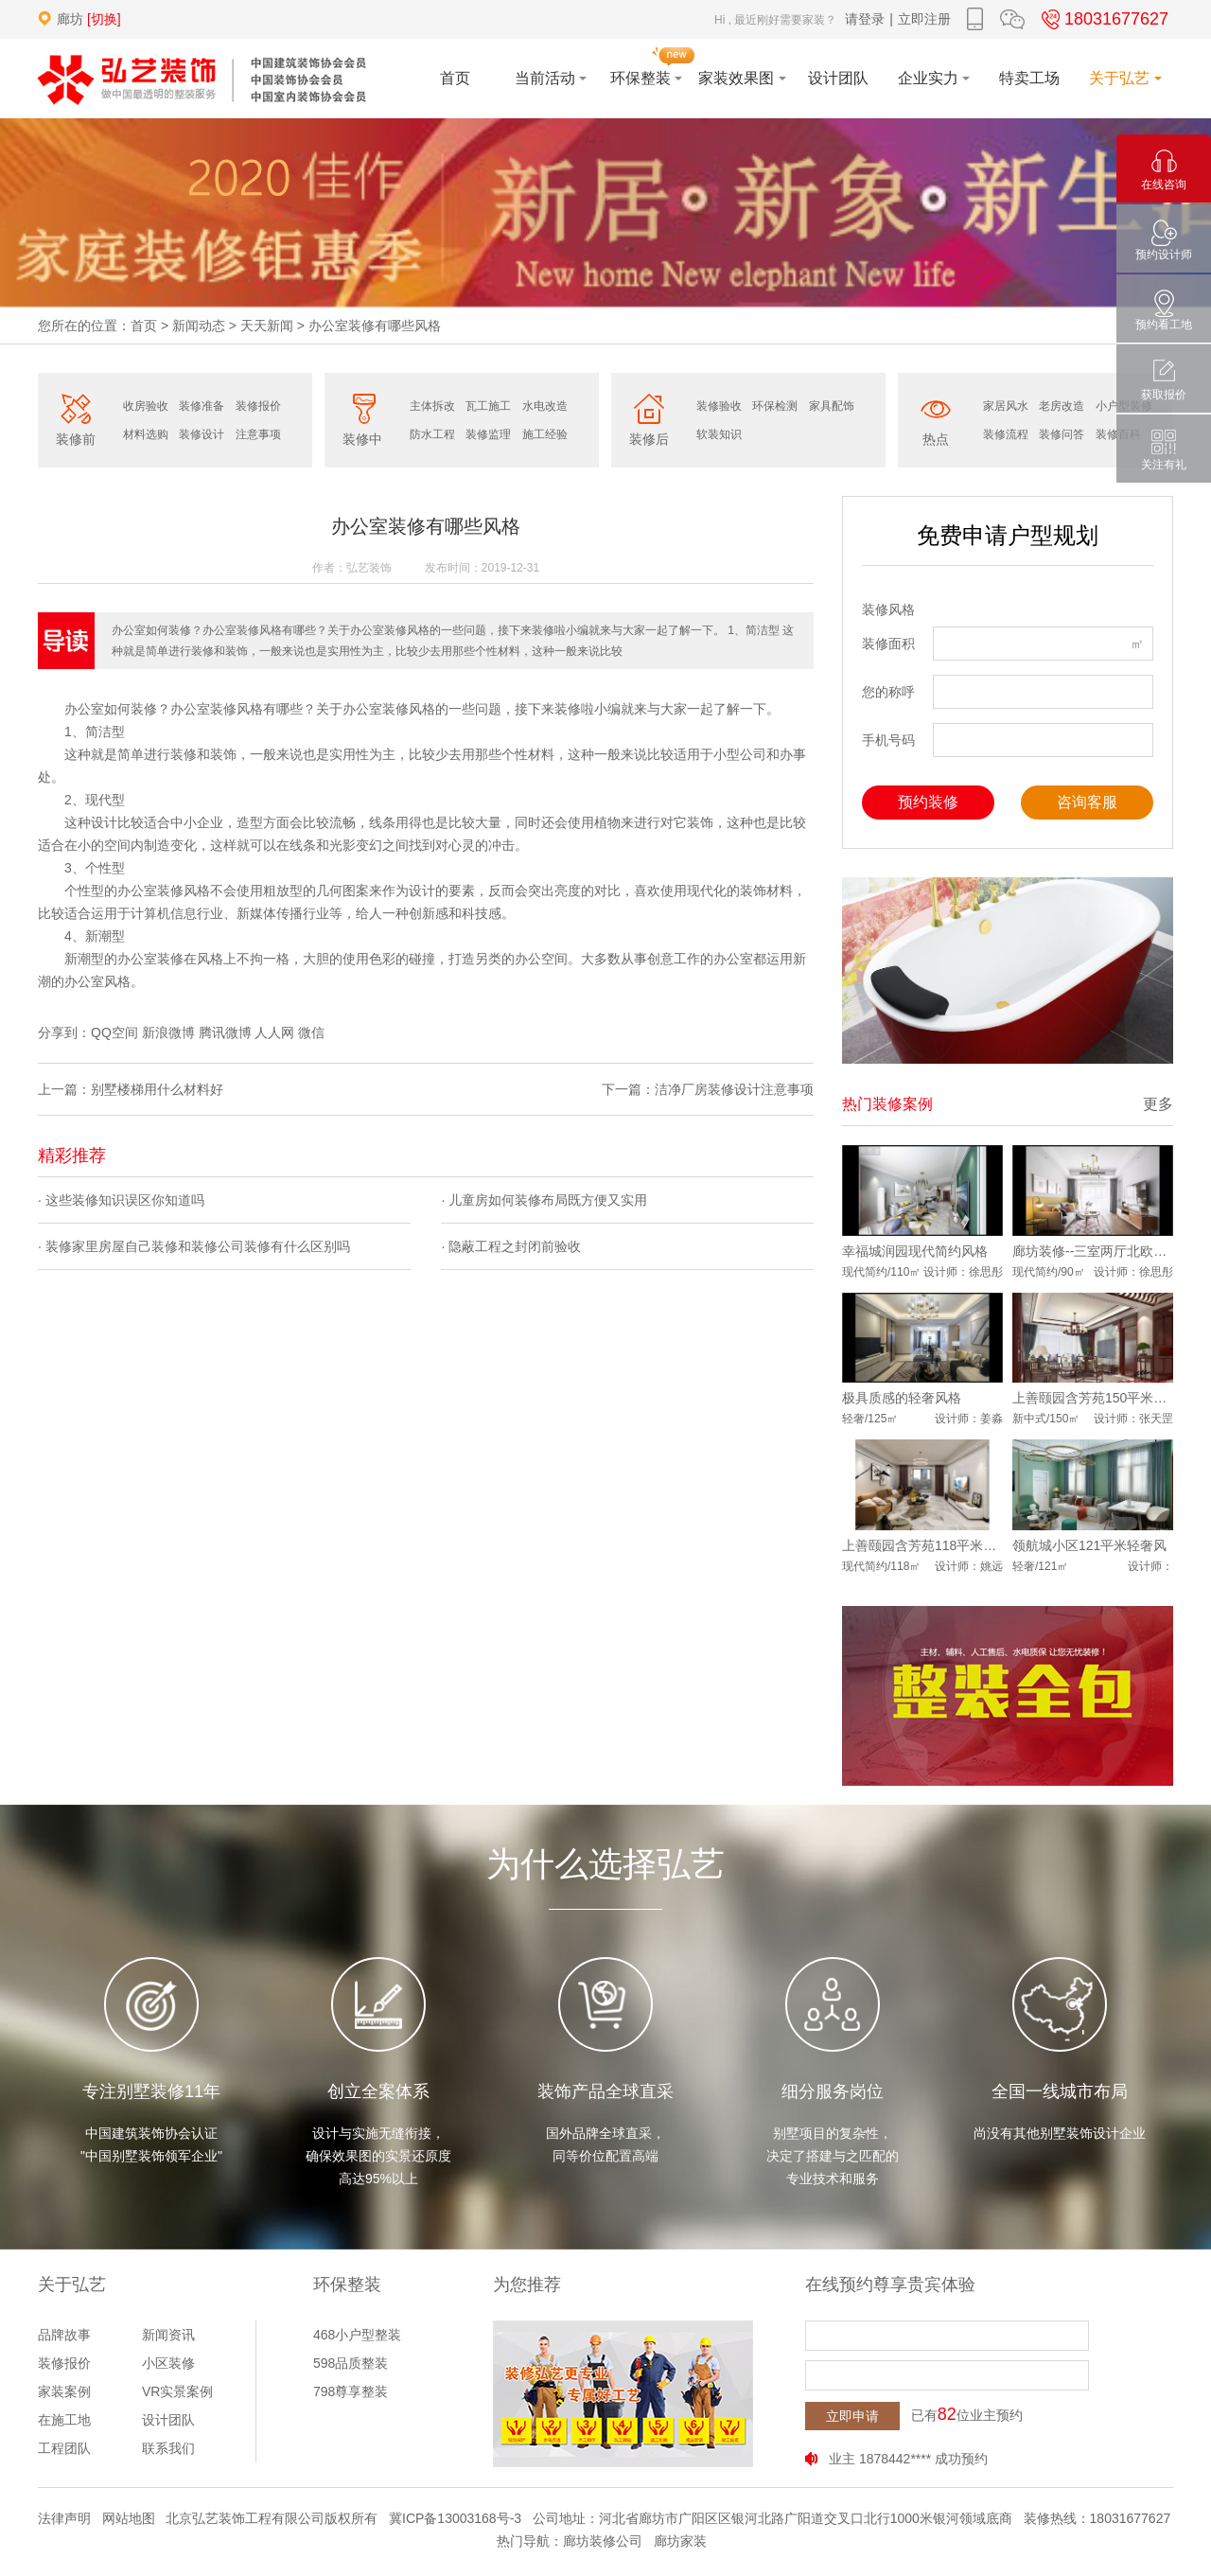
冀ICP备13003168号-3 (455, 2518)
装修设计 (201, 434)
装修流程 (1005, 434)
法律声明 (64, 2518)
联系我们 (168, 2448)
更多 (1158, 1104)
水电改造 (545, 406)
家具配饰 (831, 406)
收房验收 (145, 406)
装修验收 (719, 406)
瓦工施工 (488, 406)
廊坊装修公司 (602, 2541)
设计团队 (168, 2419)
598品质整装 (350, 2363)
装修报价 (258, 406)
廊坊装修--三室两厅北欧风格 (1092, 1251)
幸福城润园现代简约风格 (915, 1251)
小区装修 (168, 2363)
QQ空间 (114, 1032)
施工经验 (545, 434)
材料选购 (145, 434)
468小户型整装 (357, 2334)
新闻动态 (198, 325)
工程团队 (64, 2448)
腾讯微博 (225, 1032)
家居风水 (1005, 406)
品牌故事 (64, 2334)
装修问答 (1061, 434)
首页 (144, 325)
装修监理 (488, 434)
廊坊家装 (680, 2541)
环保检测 (775, 406)
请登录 (865, 18)
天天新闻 (266, 325)
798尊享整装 (350, 2391)
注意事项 (258, 434)
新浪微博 (168, 1032)
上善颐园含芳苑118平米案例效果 (922, 1545)
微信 (311, 1032)
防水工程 (432, 434)
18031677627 (1102, 19)
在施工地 (64, 2419)
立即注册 (924, 18)
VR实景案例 (177, 2391)
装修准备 (201, 406)
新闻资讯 (168, 2334)
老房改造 (1061, 406)
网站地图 (128, 2518)
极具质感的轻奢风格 (901, 1397)
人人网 (274, 1032)
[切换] (104, 18)
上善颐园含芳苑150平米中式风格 (1092, 1397)
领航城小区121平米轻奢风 (1089, 1545)
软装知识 (719, 434)
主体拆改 (432, 406)
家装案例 (64, 2391)
